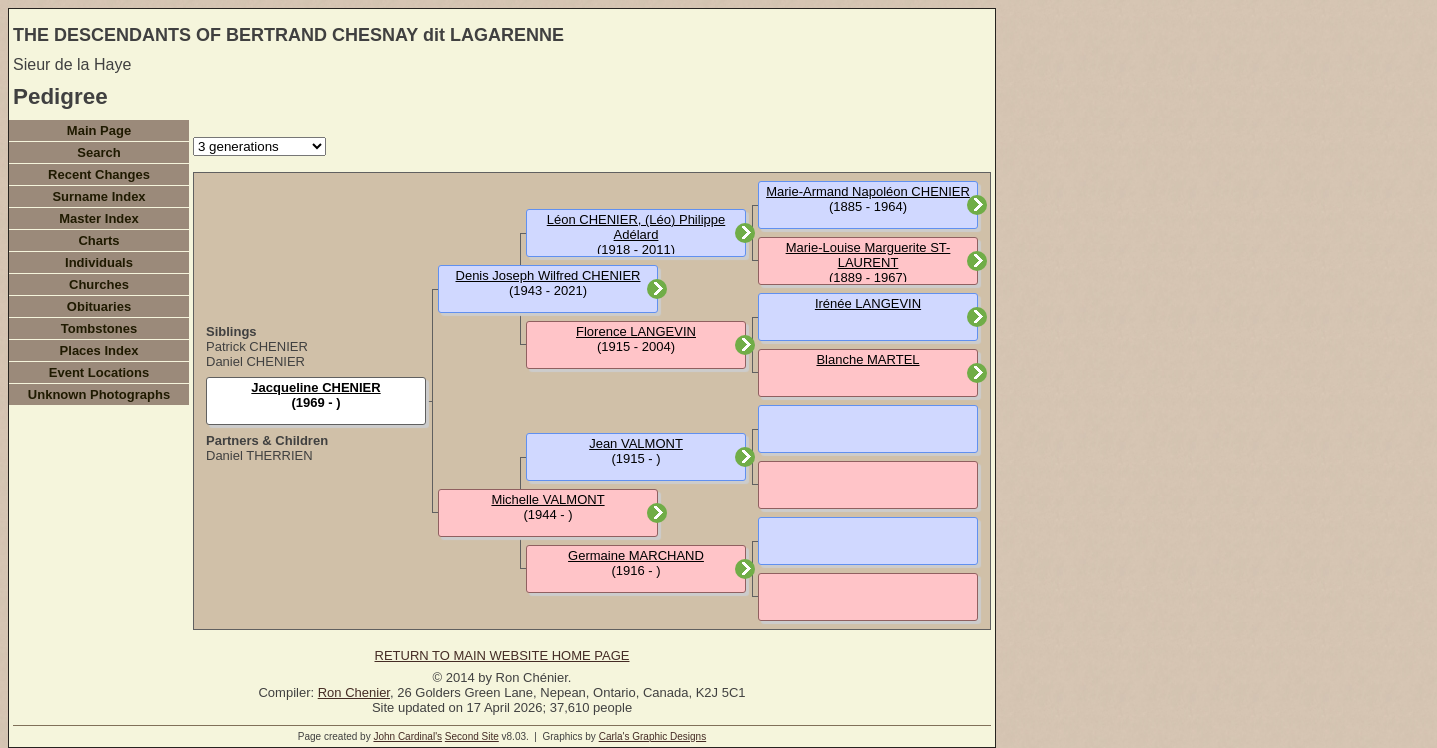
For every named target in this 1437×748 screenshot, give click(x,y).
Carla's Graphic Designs (653, 736)
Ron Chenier (354, 692)
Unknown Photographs (99, 394)
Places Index (99, 350)
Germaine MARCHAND (636, 555)
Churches (99, 284)
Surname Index (98, 196)
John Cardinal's (407, 736)
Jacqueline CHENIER (315, 387)
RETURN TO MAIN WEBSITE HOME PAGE (502, 655)
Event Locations (99, 372)
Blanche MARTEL (867, 359)
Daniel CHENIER (255, 361)
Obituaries (99, 306)
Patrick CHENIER (257, 346)
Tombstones (99, 328)
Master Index (98, 218)
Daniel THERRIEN (259, 455)
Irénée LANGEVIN (868, 303)
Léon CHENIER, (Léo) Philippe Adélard (636, 227)
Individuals (99, 262)
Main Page (99, 130)
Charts (98, 240)
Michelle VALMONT (547, 499)
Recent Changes (99, 174)
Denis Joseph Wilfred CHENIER (548, 275)
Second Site (472, 736)
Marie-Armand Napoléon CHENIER (868, 191)
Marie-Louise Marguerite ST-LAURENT (868, 255)
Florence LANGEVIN (636, 331)
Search (98, 152)
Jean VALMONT (636, 443)
